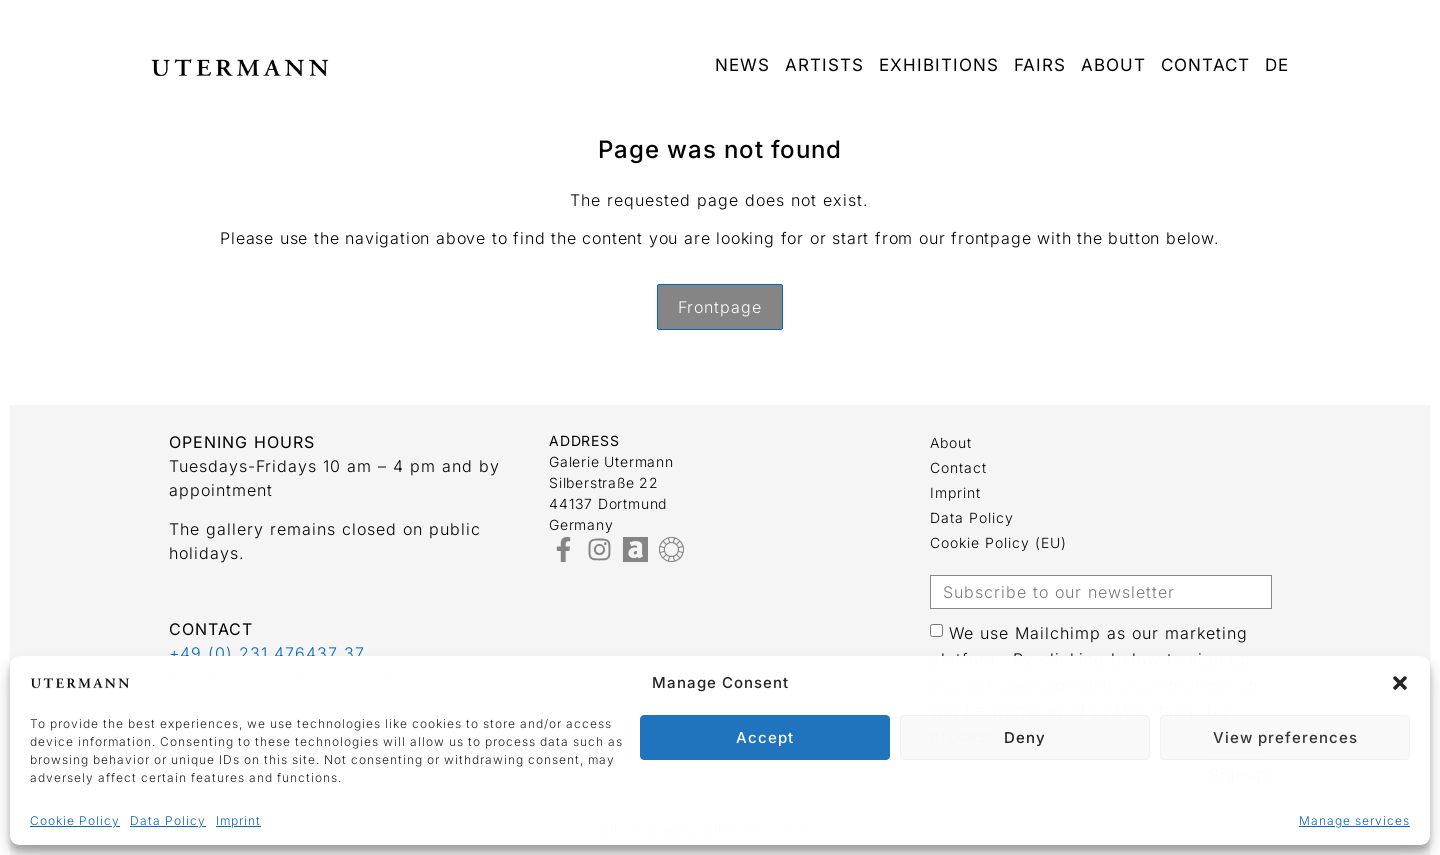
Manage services (1354, 820)
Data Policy (168, 820)
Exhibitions (939, 65)
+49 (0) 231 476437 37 (267, 653)
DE (1277, 65)
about (1113, 65)
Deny (1025, 737)
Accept (765, 737)
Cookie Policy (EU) (998, 542)
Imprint (238, 820)
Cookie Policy (75, 820)
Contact (1205, 65)
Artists (824, 65)
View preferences (1285, 737)
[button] (1400, 683)
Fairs (1040, 65)
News (742, 65)
